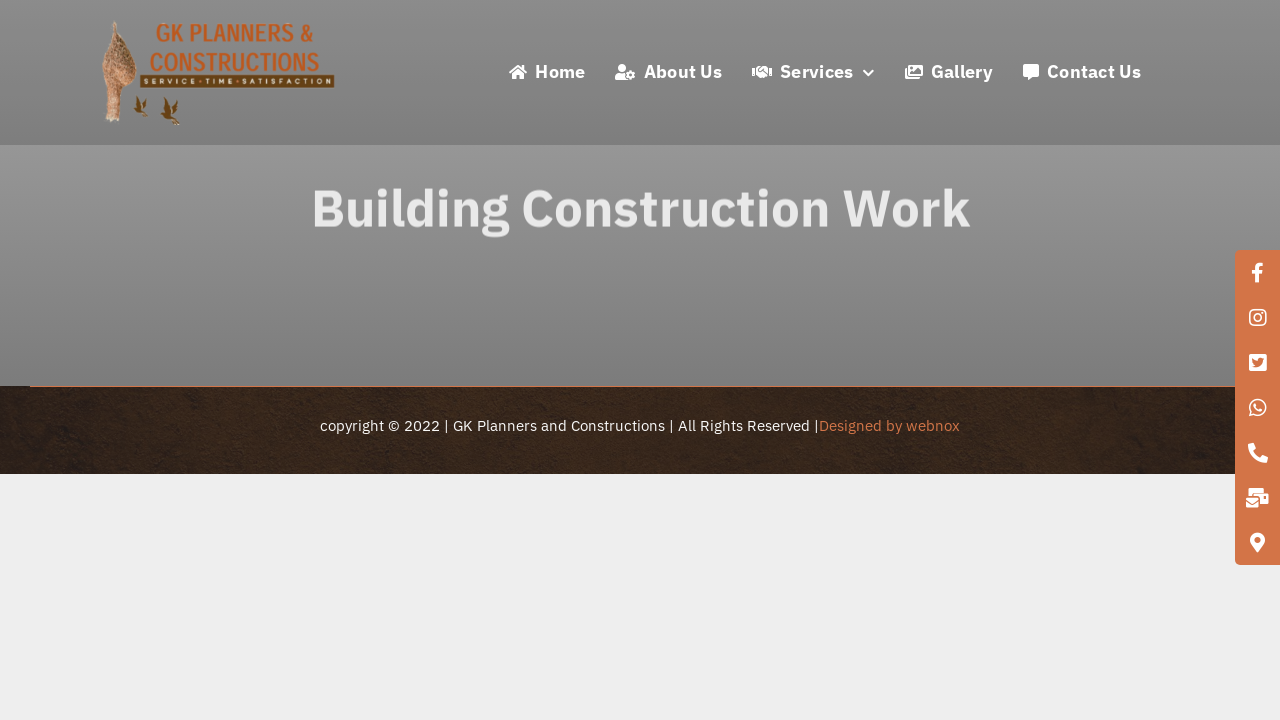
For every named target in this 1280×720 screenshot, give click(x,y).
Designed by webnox (889, 425)
